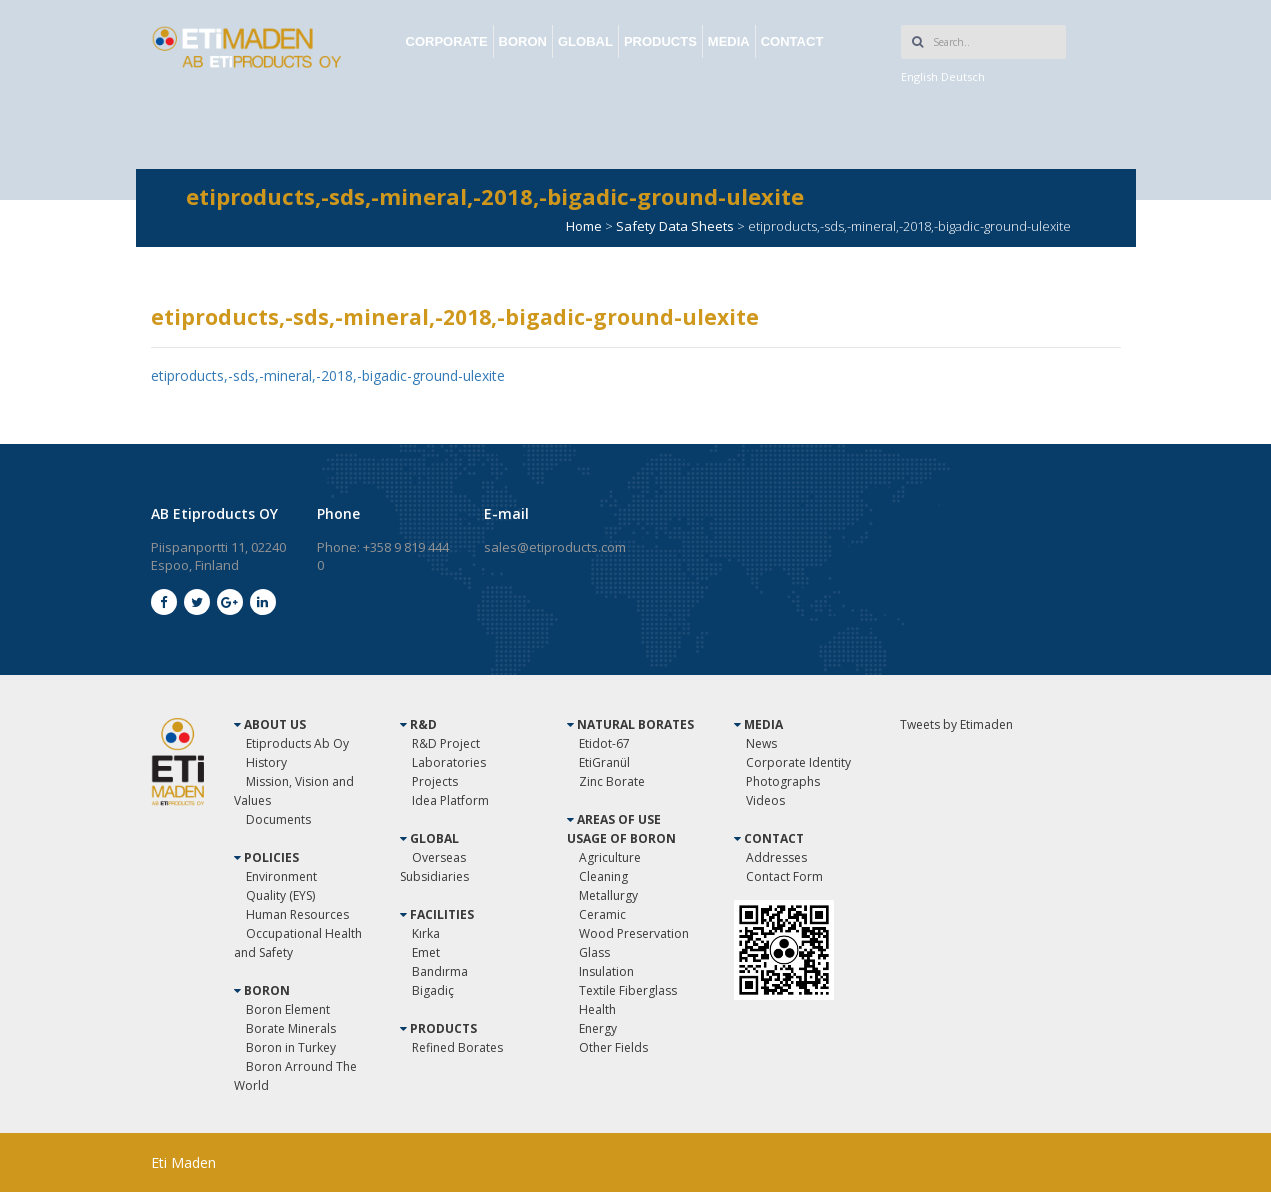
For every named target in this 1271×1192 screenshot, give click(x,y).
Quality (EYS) (280, 895)
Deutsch (963, 76)
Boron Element (288, 1009)
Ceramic (602, 914)
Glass (594, 952)
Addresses (776, 857)
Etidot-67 (604, 743)
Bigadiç (433, 990)
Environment (281, 876)
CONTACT (792, 41)
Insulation (606, 971)
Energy (598, 1028)
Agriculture (610, 857)
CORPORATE (447, 41)
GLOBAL (585, 41)
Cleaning (603, 876)
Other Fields (613, 1047)
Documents (278, 819)
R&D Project (446, 743)
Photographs (783, 781)
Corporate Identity (798, 762)
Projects (435, 781)
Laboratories (449, 762)
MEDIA (729, 41)
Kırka (426, 933)
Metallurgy (608, 895)
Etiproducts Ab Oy (297, 743)
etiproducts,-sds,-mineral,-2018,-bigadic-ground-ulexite (328, 375)
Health (597, 1009)
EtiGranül (604, 762)
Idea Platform (450, 800)
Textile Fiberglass (628, 990)
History (266, 762)
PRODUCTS (660, 41)
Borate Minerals (291, 1028)
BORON (523, 41)
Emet (426, 952)
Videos (765, 800)
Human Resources (297, 914)
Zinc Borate (612, 781)
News (761, 743)
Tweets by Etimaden (956, 724)
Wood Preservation (634, 933)
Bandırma (440, 971)
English (919, 76)
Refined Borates (457, 1047)
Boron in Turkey (291, 1047)
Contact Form (784, 876)
